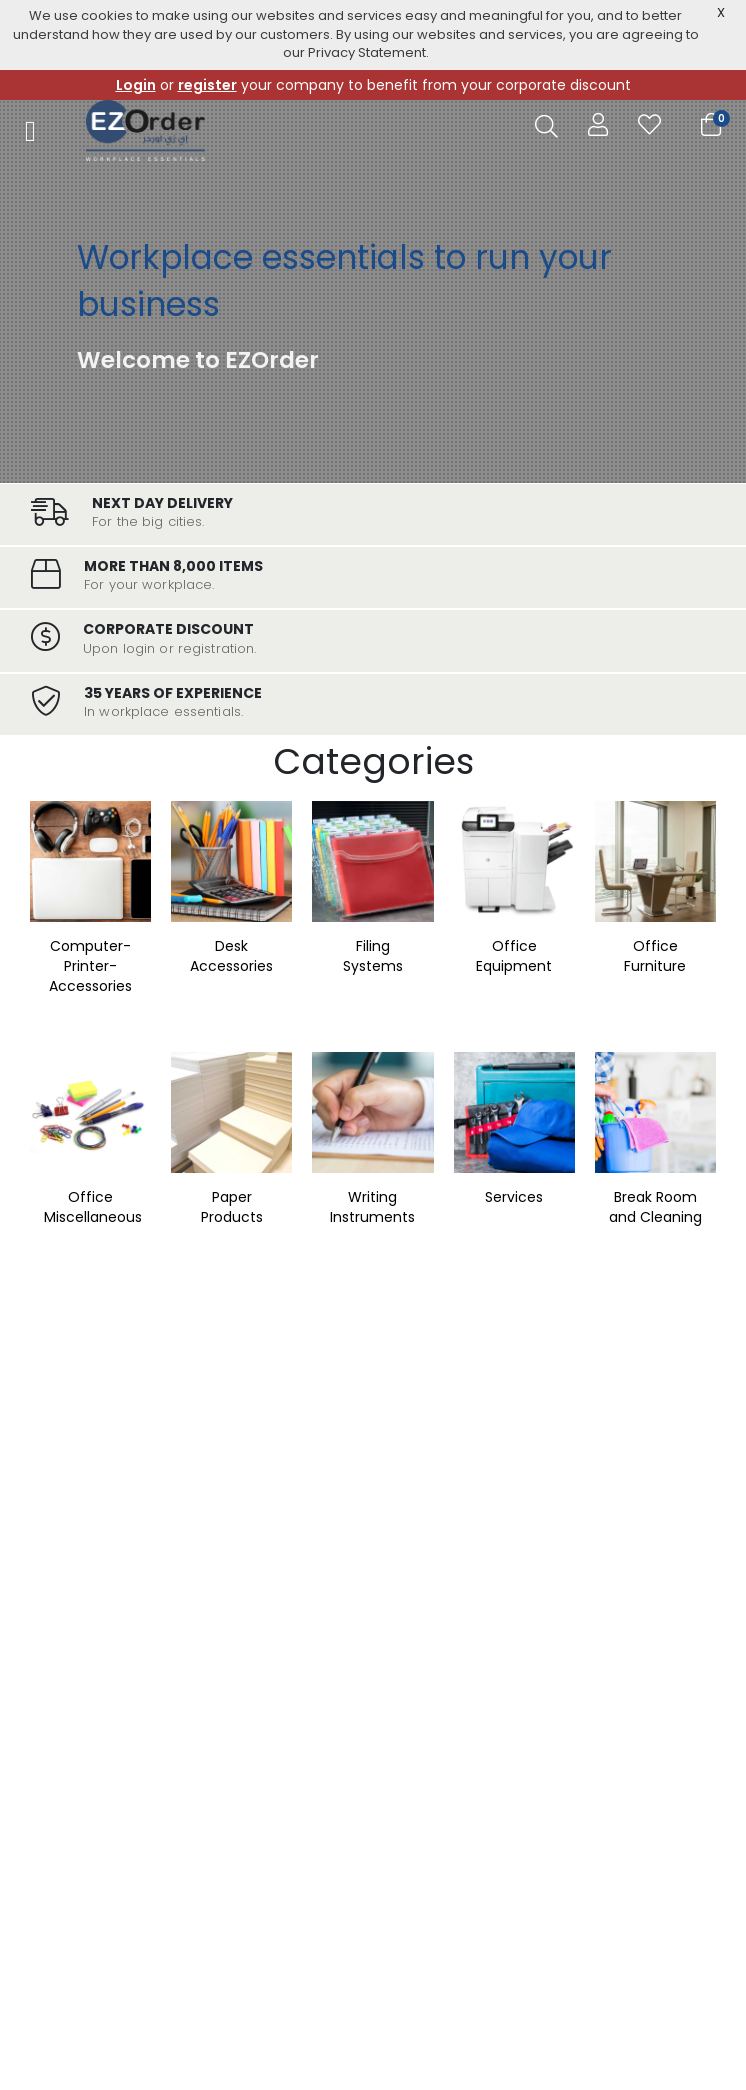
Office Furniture (655, 956)
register (207, 85)
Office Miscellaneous (93, 1207)
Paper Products (232, 1207)
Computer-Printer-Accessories (90, 966)
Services (514, 1197)
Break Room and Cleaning (655, 1207)
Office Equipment (514, 956)
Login (136, 85)
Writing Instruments (372, 1207)
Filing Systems (373, 956)
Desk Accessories (231, 956)
